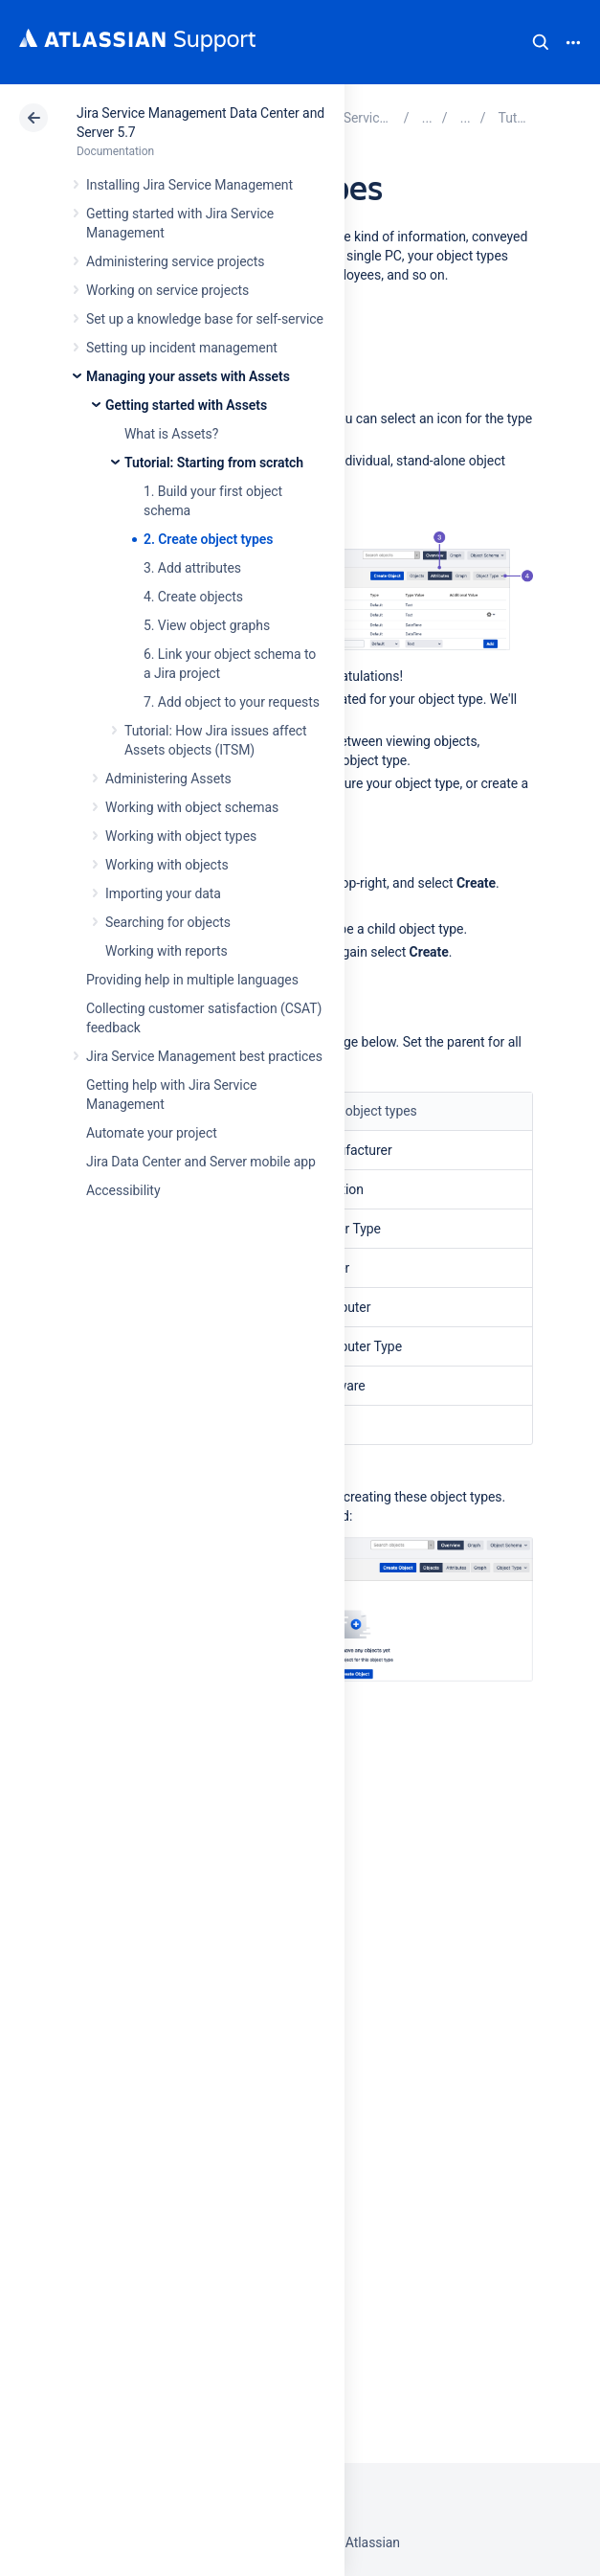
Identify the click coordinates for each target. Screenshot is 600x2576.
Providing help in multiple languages (192, 979)
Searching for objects (168, 922)
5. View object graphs (207, 625)
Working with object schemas (191, 807)
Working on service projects (167, 290)
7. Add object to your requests (232, 702)
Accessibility (123, 1190)
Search (540, 42)
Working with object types (180, 836)
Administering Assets (168, 778)
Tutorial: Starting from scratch (213, 462)
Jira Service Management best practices (204, 1056)
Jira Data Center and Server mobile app (201, 1161)
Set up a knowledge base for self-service (204, 319)
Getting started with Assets (186, 405)
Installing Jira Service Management (189, 184)
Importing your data (163, 893)
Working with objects (167, 864)
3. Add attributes (192, 568)
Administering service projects (175, 261)
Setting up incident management (182, 347)
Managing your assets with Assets (188, 376)
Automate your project (151, 1133)
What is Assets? (171, 433)
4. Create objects (193, 596)
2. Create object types (208, 539)
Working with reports (166, 951)
